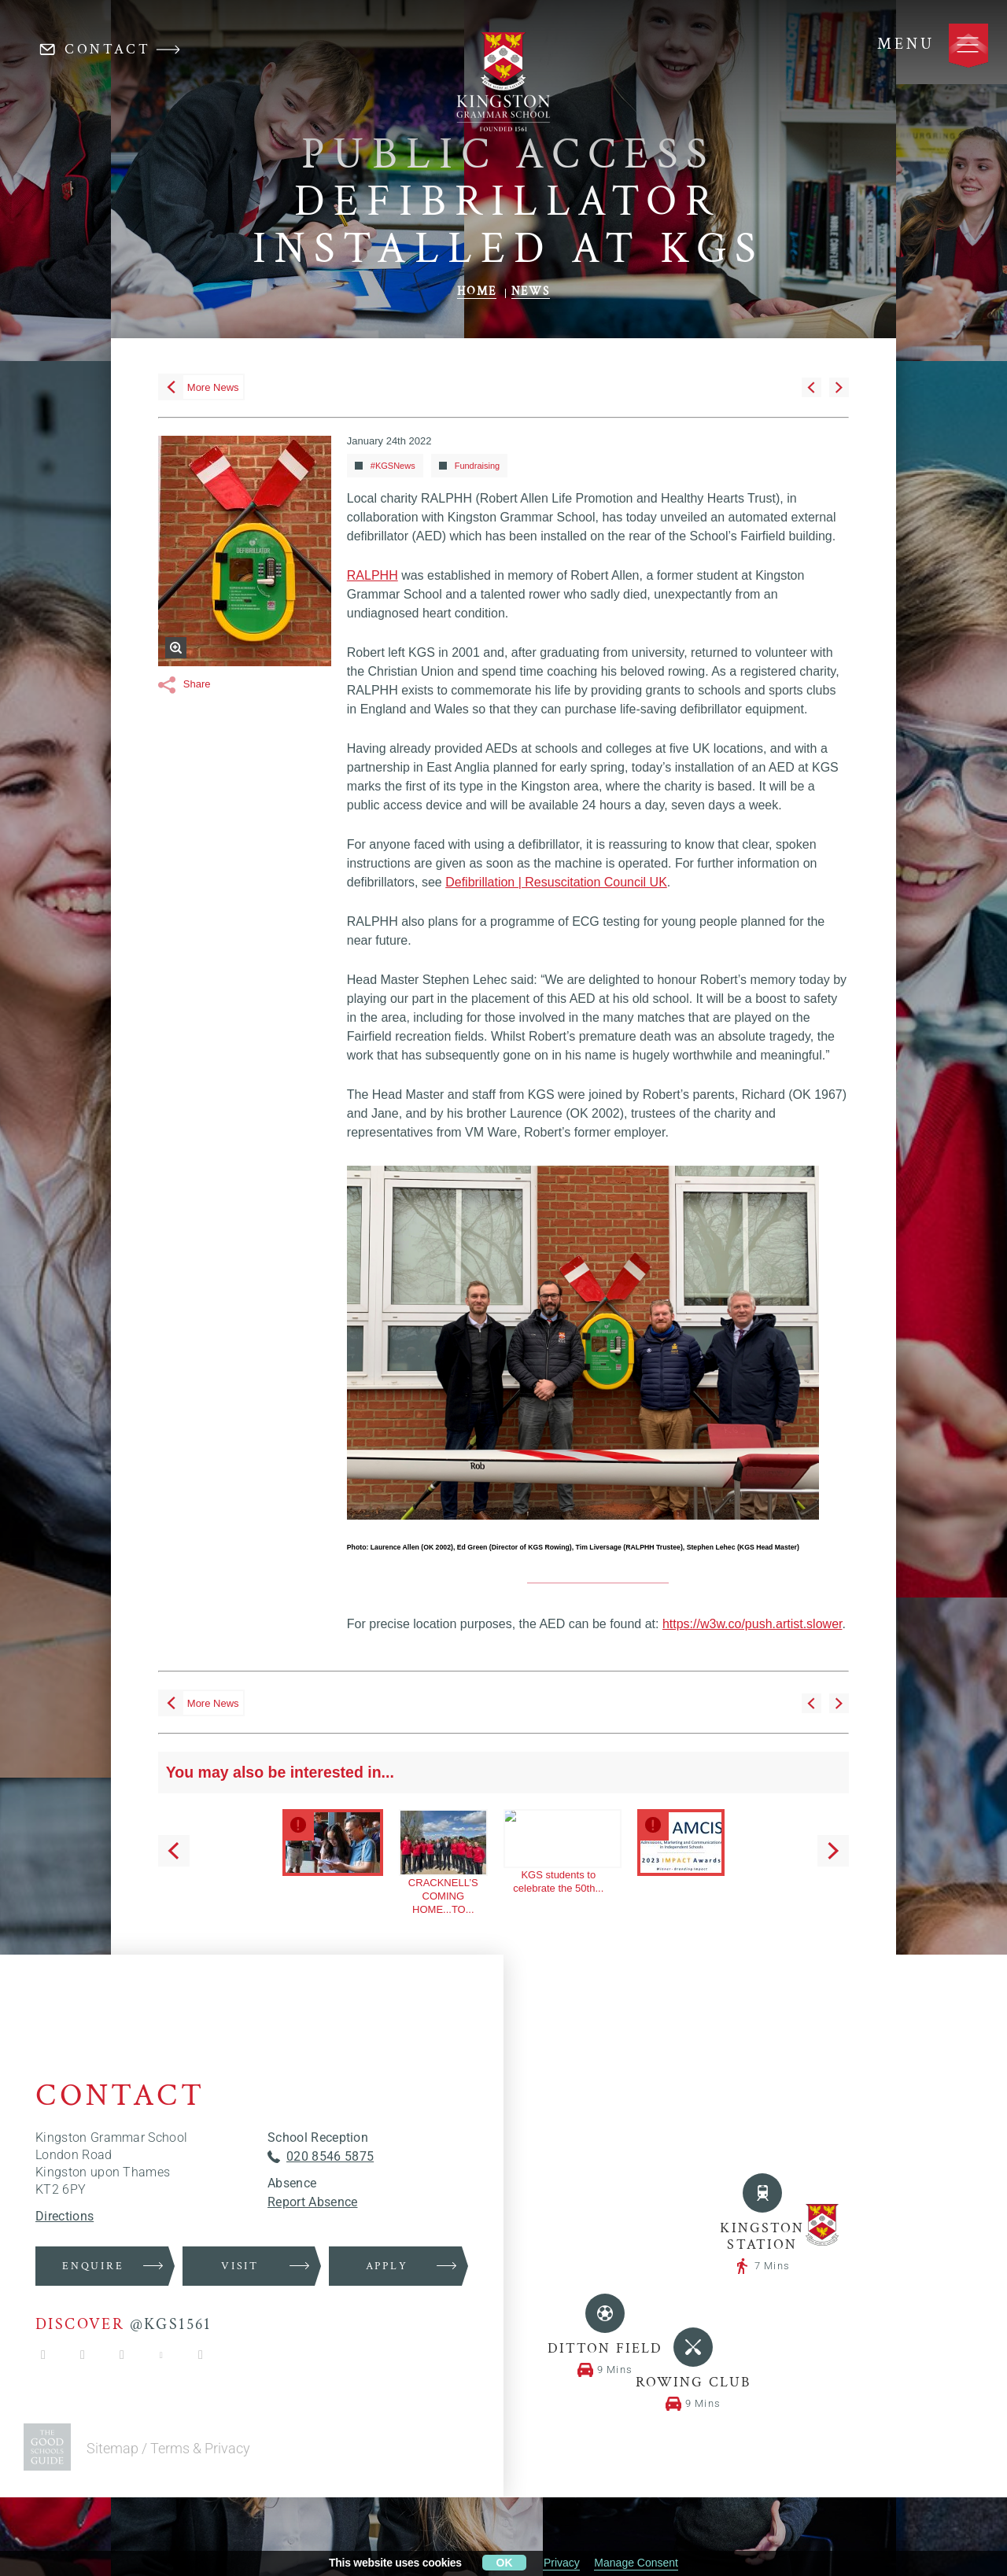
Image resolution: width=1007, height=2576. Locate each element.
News (530, 2380)
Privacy (562, 2562)
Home (476, 2380)
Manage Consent (636, 2562)
